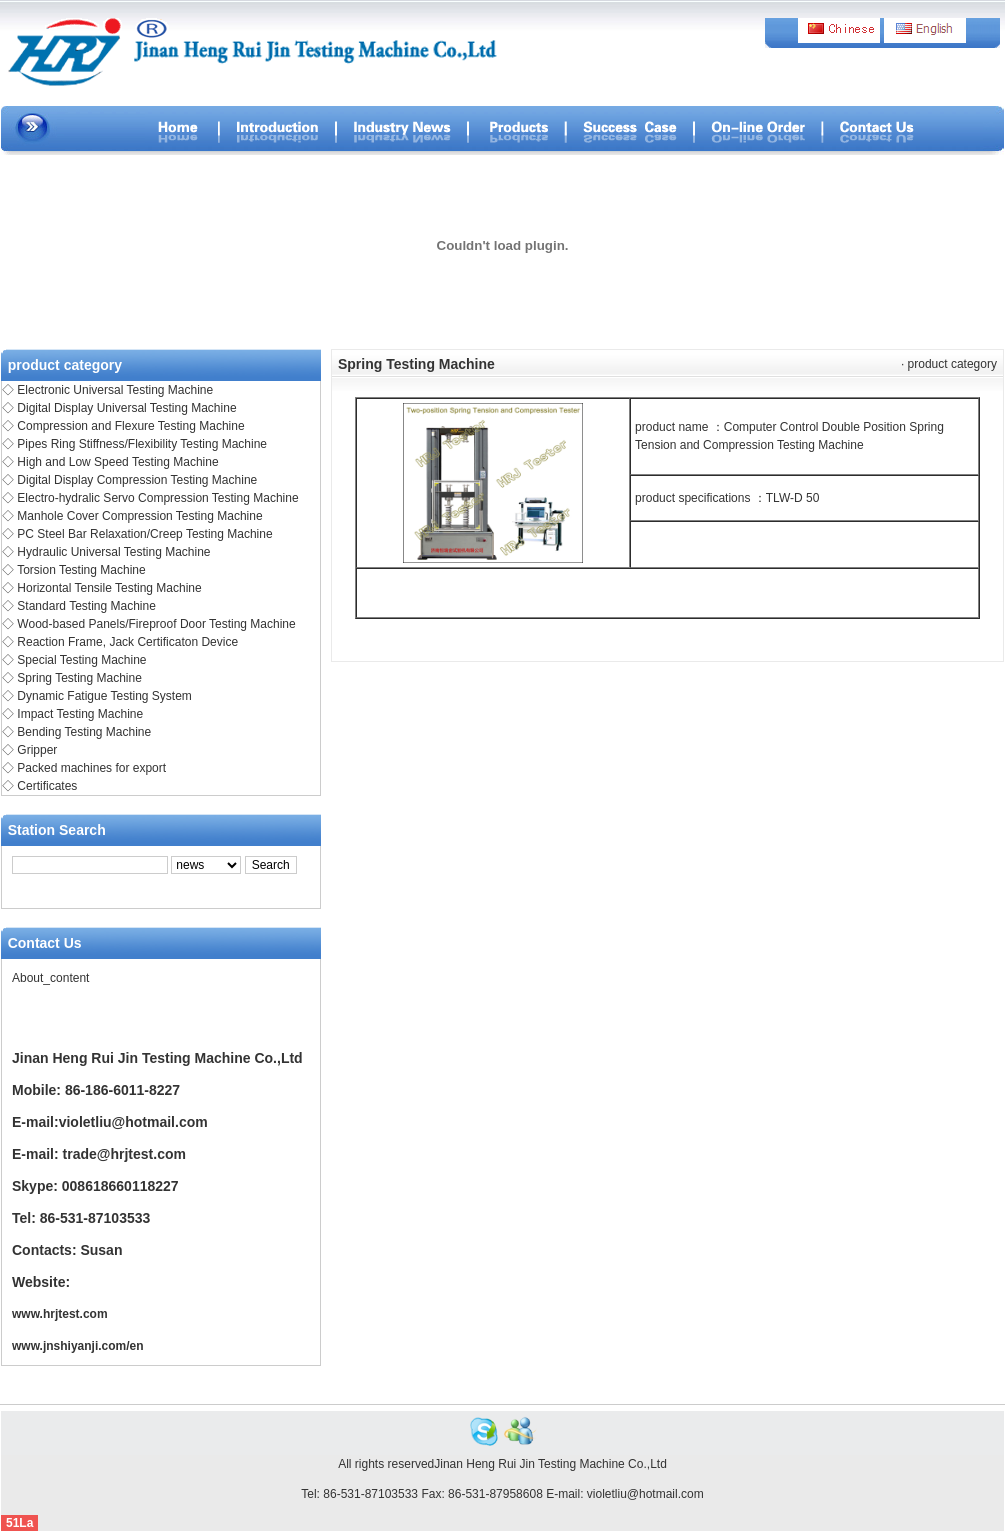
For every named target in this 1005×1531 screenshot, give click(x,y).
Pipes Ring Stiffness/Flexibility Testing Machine (142, 444)
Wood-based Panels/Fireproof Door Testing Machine (156, 624)
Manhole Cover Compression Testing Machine (139, 516)
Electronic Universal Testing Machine (115, 390)
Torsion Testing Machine (81, 570)
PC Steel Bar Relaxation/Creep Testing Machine (144, 534)
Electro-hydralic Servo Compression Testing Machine (157, 498)
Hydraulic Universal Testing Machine (113, 552)
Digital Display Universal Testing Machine (126, 408)
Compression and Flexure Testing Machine (130, 426)
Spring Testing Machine (79, 678)
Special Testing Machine (81, 660)
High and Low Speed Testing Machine (117, 462)
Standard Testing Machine (86, 606)
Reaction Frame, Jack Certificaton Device (127, 642)
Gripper (37, 750)
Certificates (47, 786)
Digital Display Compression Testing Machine (137, 480)
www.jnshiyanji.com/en (78, 1346)
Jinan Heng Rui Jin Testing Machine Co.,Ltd (550, 1464)
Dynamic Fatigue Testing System (104, 696)
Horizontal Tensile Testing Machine (109, 588)
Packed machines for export (91, 768)
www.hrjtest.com (60, 1314)
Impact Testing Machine (80, 714)
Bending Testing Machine (84, 732)
